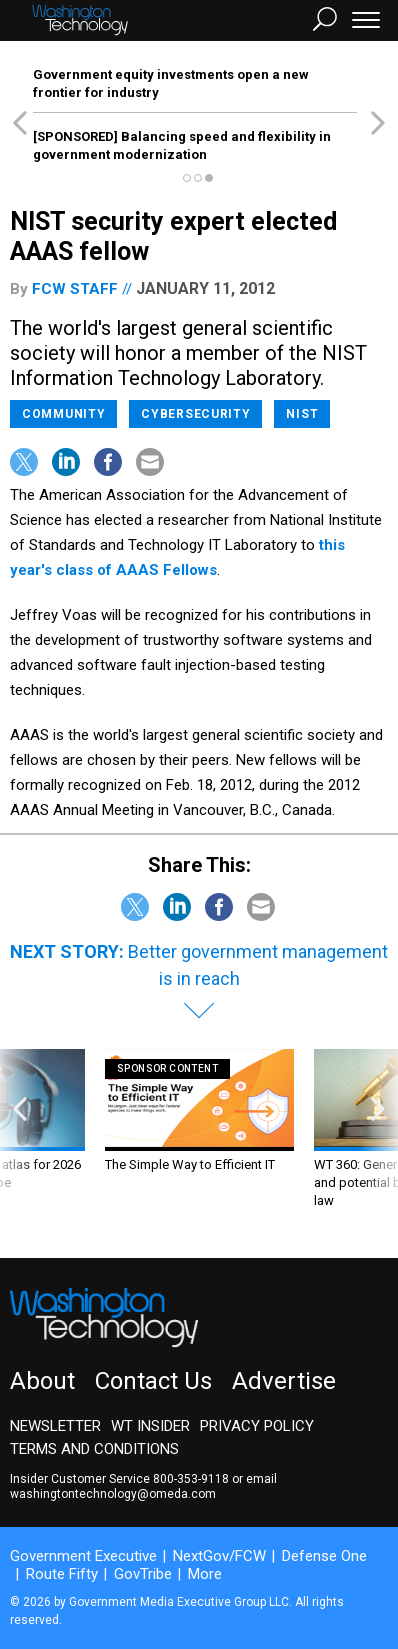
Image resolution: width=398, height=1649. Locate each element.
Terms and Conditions (94, 1449)
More (205, 1574)
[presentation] (20, 1138)
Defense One (324, 1556)
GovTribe (143, 1574)
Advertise (284, 1381)
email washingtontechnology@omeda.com (143, 1486)
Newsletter (55, 1426)
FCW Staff (75, 289)
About (42, 1381)
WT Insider (150, 1426)
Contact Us (153, 1381)
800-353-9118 (191, 1479)
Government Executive (83, 1556)
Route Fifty (62, 1574)
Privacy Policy (257, 1426)
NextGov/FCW (219, 1556)
